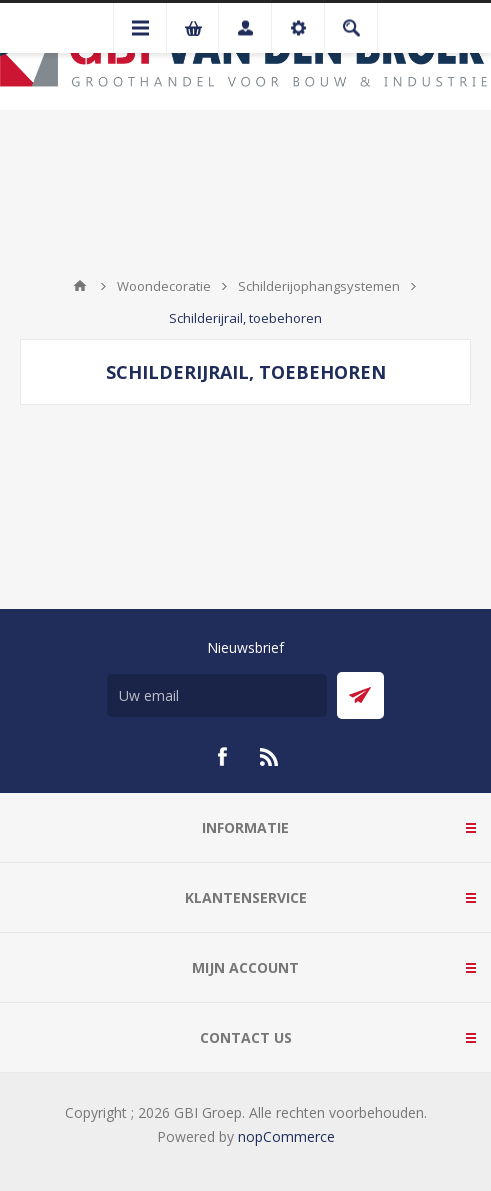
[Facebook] (222, 757)
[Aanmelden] (217, 695)
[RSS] (270, 757)
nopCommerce (286, 1136)
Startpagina (80, 286)
